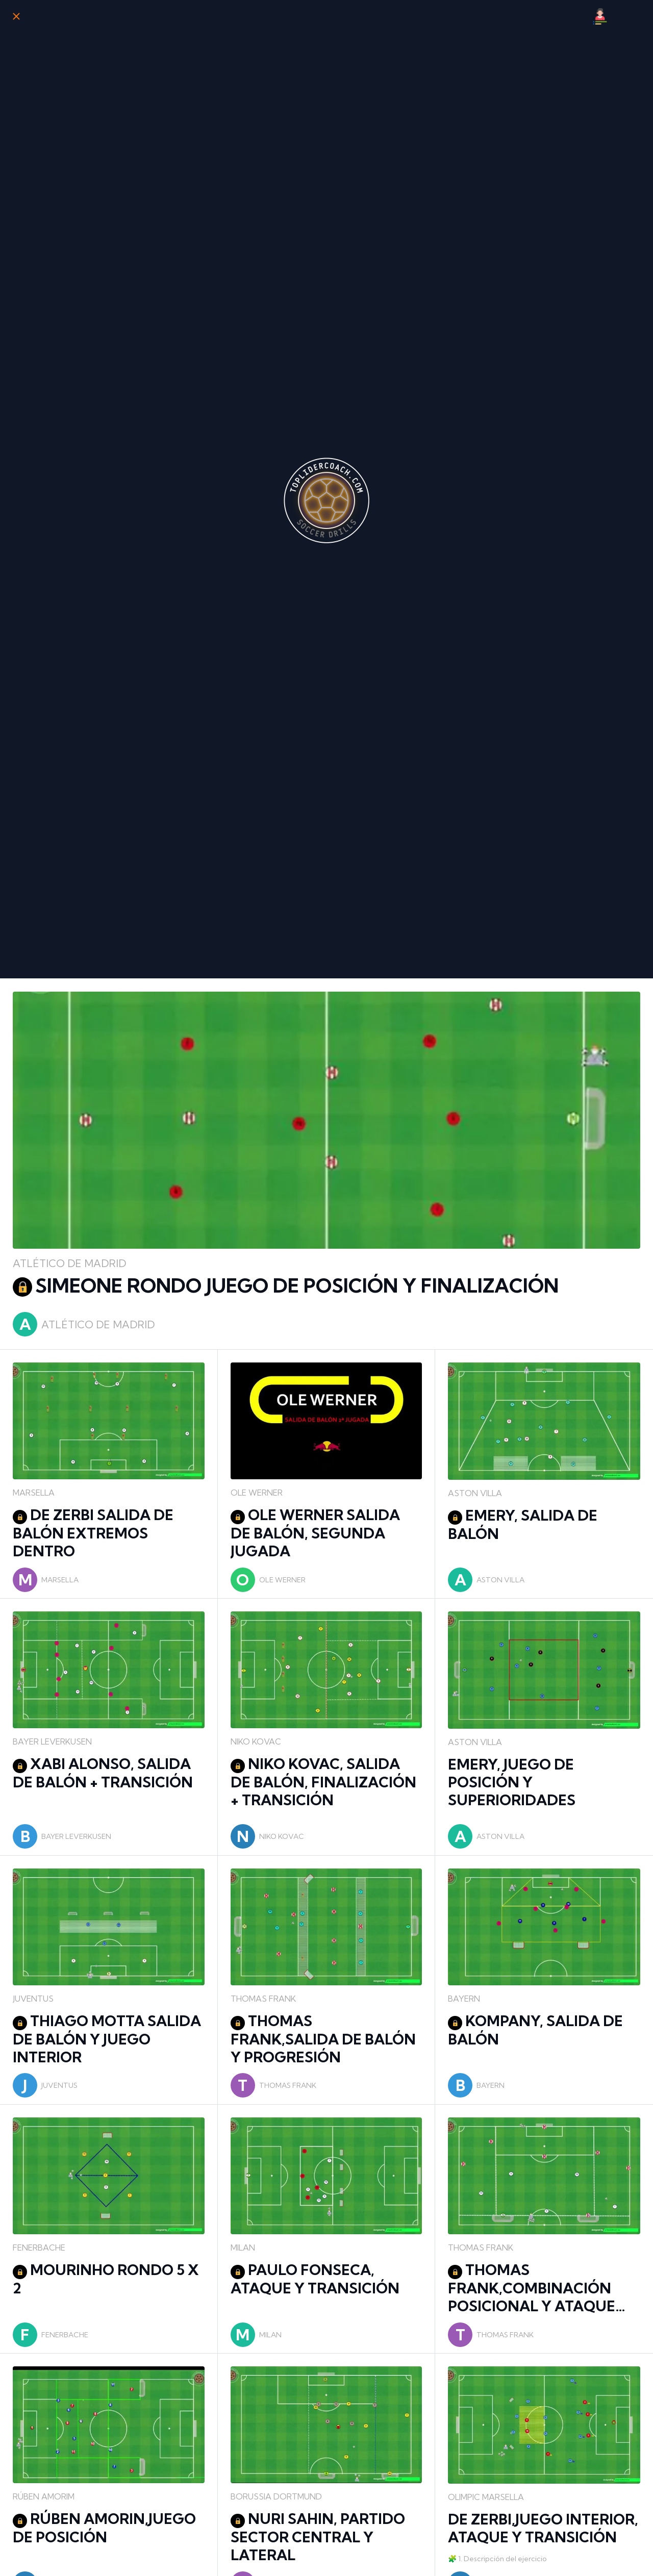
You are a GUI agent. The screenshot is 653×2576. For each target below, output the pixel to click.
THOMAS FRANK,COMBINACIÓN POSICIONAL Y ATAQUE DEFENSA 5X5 (531, 2288)
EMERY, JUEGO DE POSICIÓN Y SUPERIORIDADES (511, 1782)
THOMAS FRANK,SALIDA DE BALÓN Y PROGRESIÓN (323, 2039)
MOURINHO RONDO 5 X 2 (106, 2279)
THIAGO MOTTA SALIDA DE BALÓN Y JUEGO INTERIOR (107, 2039)
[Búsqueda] (626, 16)
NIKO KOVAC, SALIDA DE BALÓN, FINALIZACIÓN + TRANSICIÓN (323, 1782)
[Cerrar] (16, 16)
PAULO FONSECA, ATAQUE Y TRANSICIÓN (315, 2279)
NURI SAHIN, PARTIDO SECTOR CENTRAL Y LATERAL (318, 2537)
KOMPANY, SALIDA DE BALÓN (535, 2030)
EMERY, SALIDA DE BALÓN (522, 1524)
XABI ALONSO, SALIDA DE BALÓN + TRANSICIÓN (103, 1773)
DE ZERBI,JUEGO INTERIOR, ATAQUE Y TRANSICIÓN (543, 2528)
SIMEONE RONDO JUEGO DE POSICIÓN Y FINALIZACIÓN (286, 1286)
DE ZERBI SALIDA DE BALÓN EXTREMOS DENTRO (93, 1533)
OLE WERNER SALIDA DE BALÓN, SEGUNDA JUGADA (315, 1533)
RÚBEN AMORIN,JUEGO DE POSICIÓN (104, 2528)
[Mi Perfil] (600, 16)
